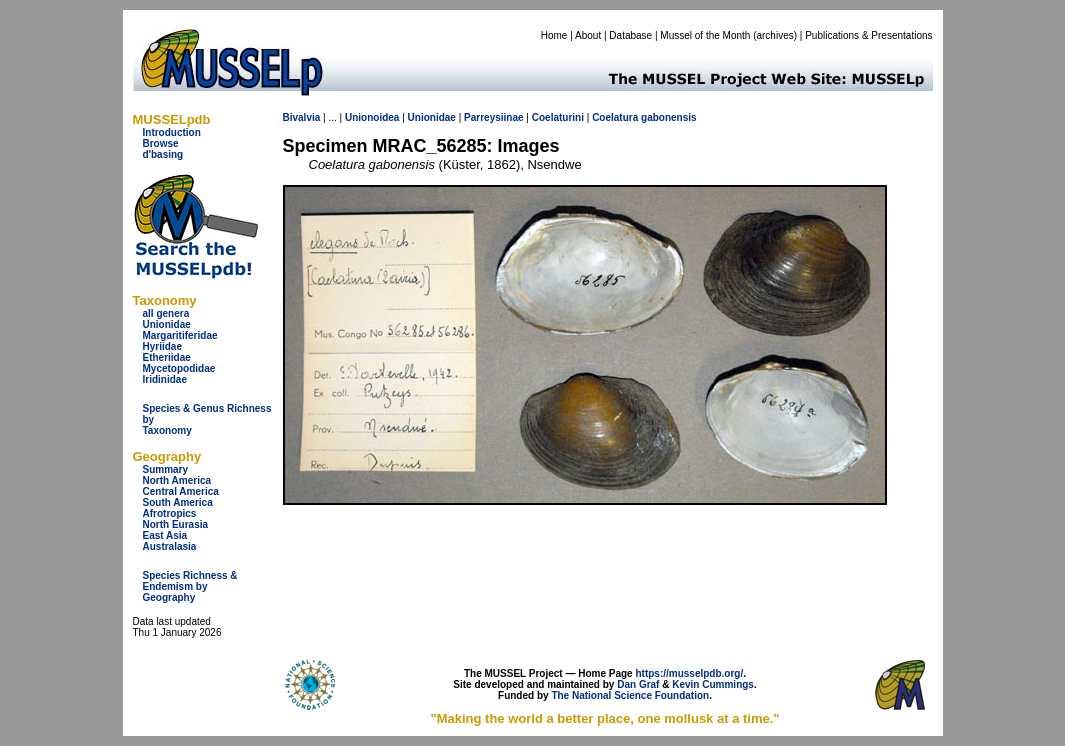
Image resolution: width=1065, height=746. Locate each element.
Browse (161, 143)
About (588, 35)
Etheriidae (167, 357)
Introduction (172, 132)
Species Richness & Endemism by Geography (190, 586)
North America (177, 480)
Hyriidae (162, 346)
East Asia (165, 535)
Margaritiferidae (180, 335)
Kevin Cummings (713, 684)
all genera (166, 313)
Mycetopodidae (179, 368)
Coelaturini (558, 117)
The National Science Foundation (630, 695)
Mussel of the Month (705, 35)
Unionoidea (372, 117)
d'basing (163, 154)
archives (774, 35)
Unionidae (167, 324)
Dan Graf (638, 684)
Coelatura (615, 117)
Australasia (170, 546)
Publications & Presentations (868, 35)
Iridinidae (165, 379)
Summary (166, 469)
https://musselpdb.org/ (689, 673)
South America (178, 502)
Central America (181, 491)
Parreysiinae (494, 117)
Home (554, 35)
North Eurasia (176, 524)
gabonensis (669, 117)
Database (630, 35)
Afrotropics (170, 513)
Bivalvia (302, 117)
